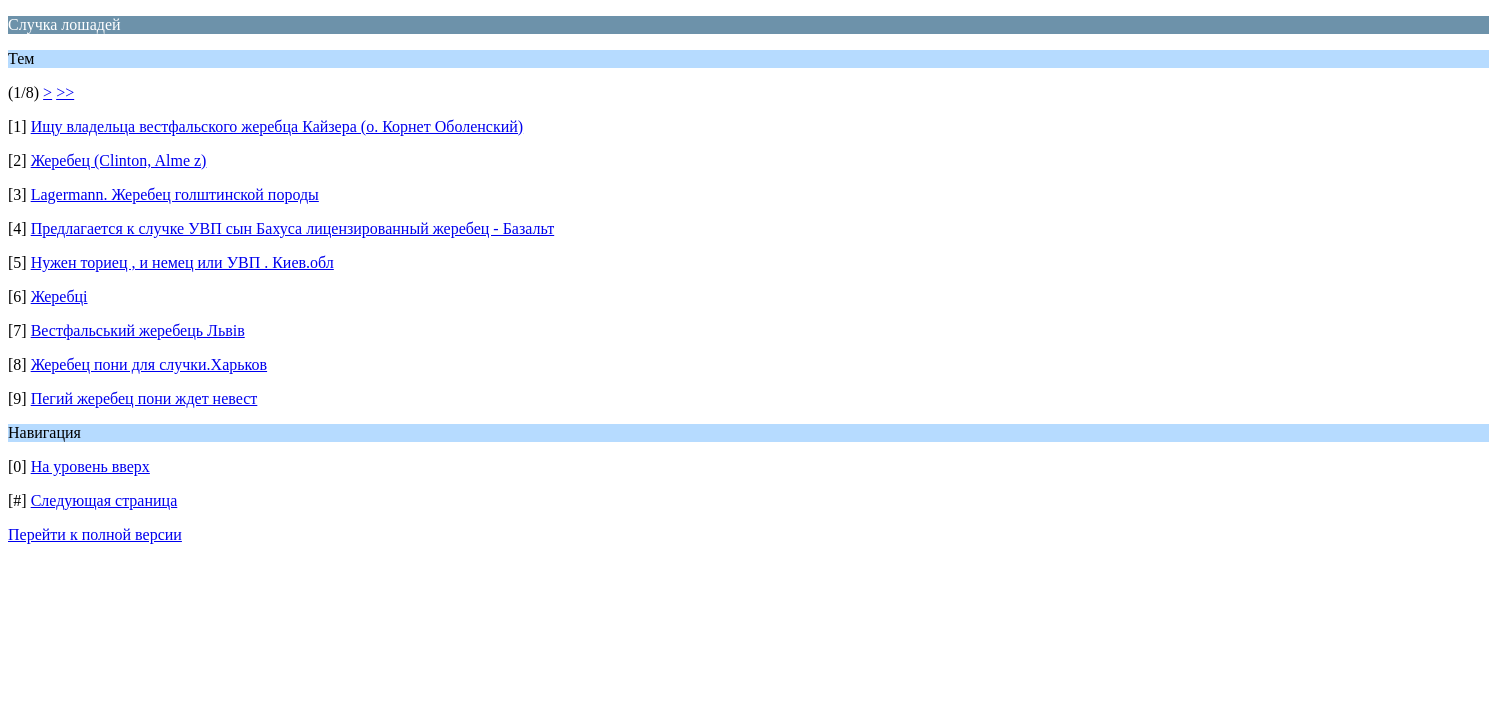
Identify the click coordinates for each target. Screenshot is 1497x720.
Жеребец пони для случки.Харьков (149, 364)
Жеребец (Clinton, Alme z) (119, 160)
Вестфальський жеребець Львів (138, 330)
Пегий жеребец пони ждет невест (144, 398)
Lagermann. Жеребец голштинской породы (175, 194)
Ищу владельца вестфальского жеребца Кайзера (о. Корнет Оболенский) (277, 126)
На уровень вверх (90, 466)
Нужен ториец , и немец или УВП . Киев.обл (182, 262)
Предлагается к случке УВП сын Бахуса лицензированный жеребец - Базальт (293, 228)
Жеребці (59, 296)
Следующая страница (104, 500)
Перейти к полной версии (95, 534)
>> (65, 92)
